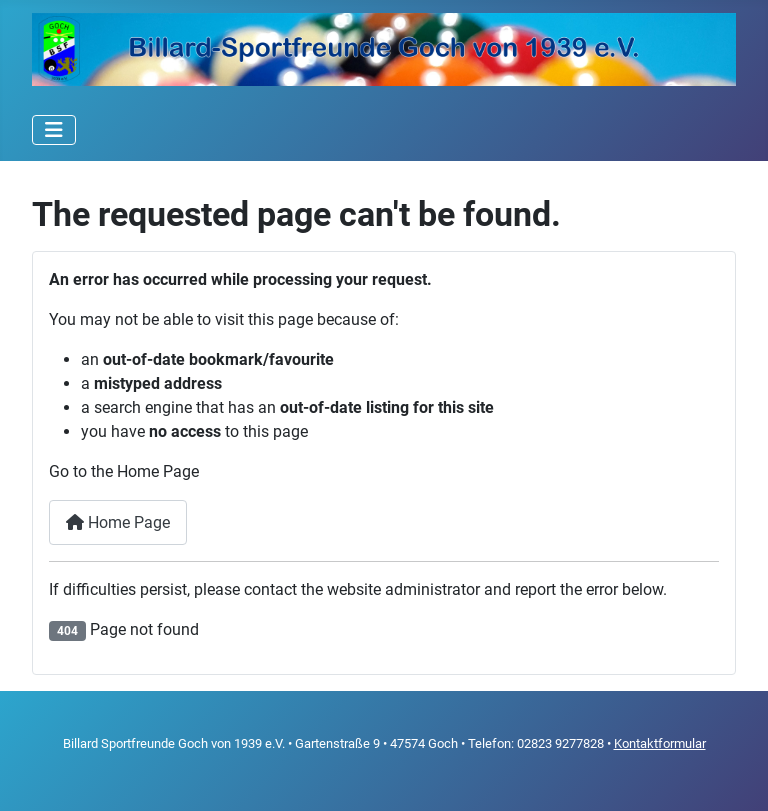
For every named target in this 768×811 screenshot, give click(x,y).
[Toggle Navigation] (54, 130)
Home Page (118, 522)
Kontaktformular (660, 743)
